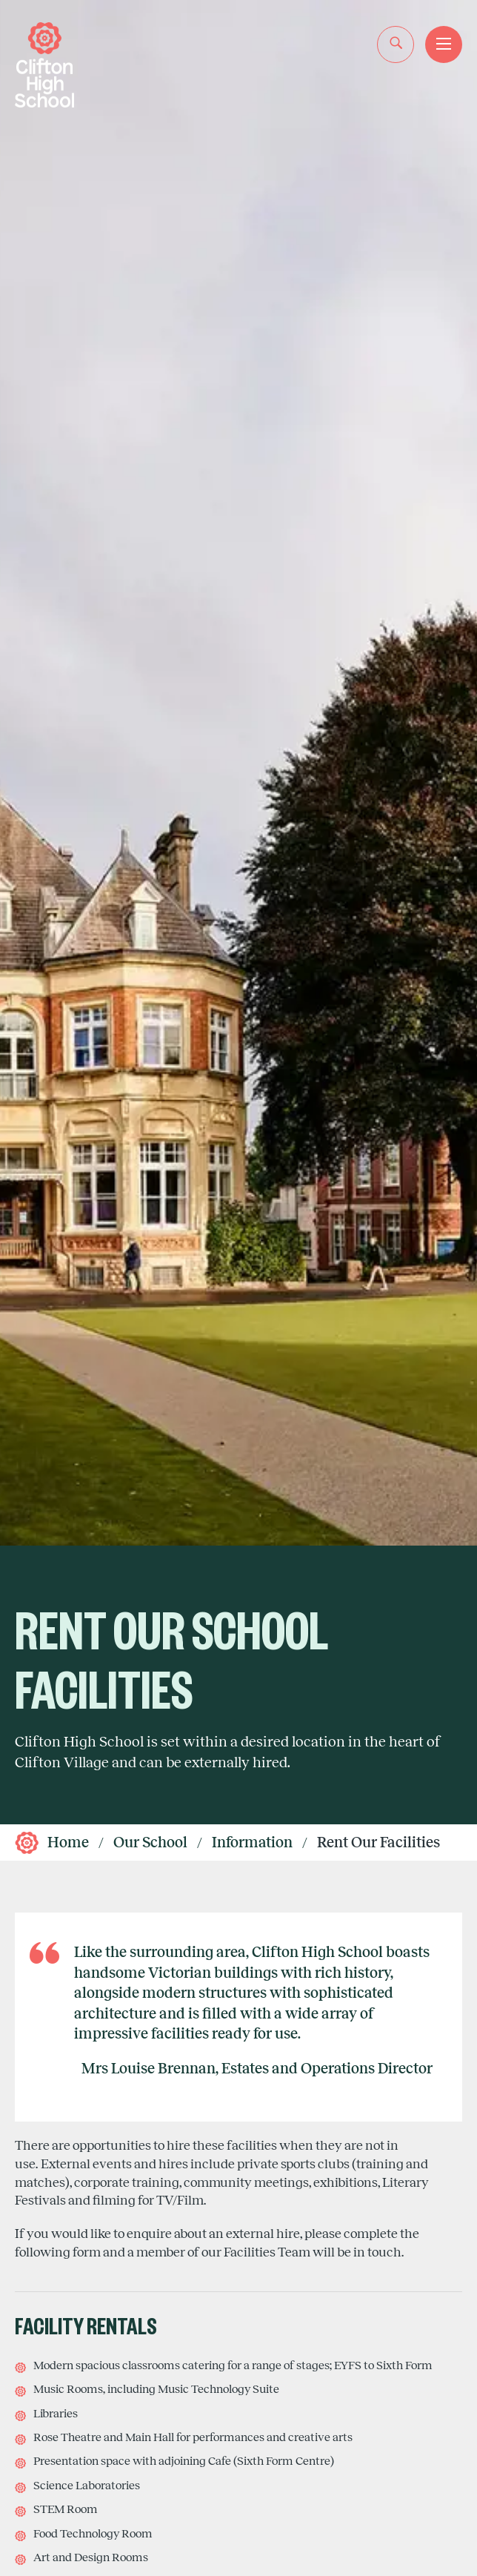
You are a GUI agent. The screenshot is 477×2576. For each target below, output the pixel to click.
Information (252, 1842)
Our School (150, 1842)
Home (68, 1842)
